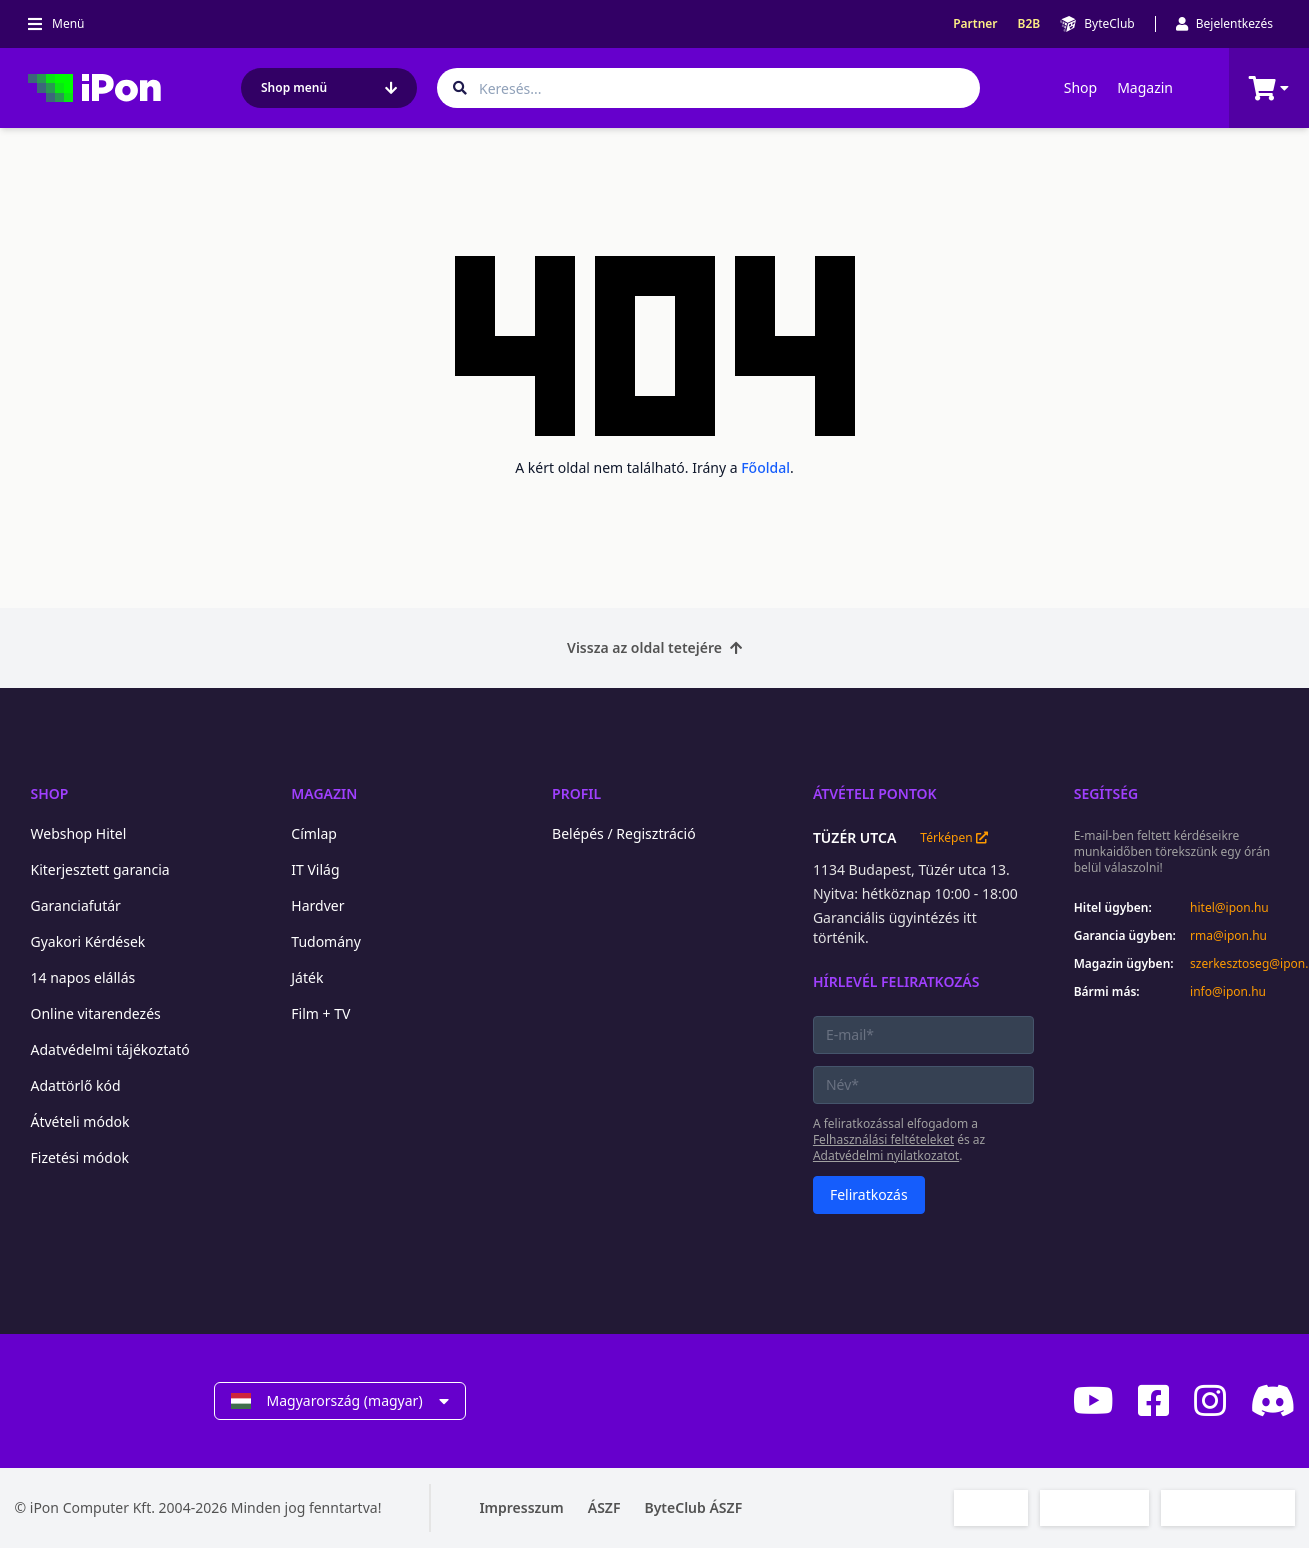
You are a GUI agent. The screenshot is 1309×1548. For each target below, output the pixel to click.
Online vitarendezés (96, 1013)
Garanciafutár (76, 905)
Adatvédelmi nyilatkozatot (886, 1155)
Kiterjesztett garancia (100, 869)
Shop (1080, 87)
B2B (1029, 24)
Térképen (953, 838)
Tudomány (326, 941)
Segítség (1106, 793)
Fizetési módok (80, 1157)
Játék (307, 977)
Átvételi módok (80, 1121)
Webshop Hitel (79, 833)
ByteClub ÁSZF (693, 1507)
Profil (576, 793)
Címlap (314, 833)
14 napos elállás (83, 977)
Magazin (1145, 87)
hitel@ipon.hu (1229, 908)
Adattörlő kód (76, 1085)
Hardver (317, 905)
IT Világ (315, 869)
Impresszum (521, 1507)
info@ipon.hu (1228, 992)
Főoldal (765, 467)
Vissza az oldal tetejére (654, 647)
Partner (975, 24)
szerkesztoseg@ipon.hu (1242, 964)
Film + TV (320, 1013)
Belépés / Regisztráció (624, 833)
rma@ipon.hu (1228, 936)
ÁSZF (604, 1507)
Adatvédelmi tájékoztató (110, 1049)
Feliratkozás (869, 1194)
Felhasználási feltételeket (883, 1139)
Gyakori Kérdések (88, 941)
